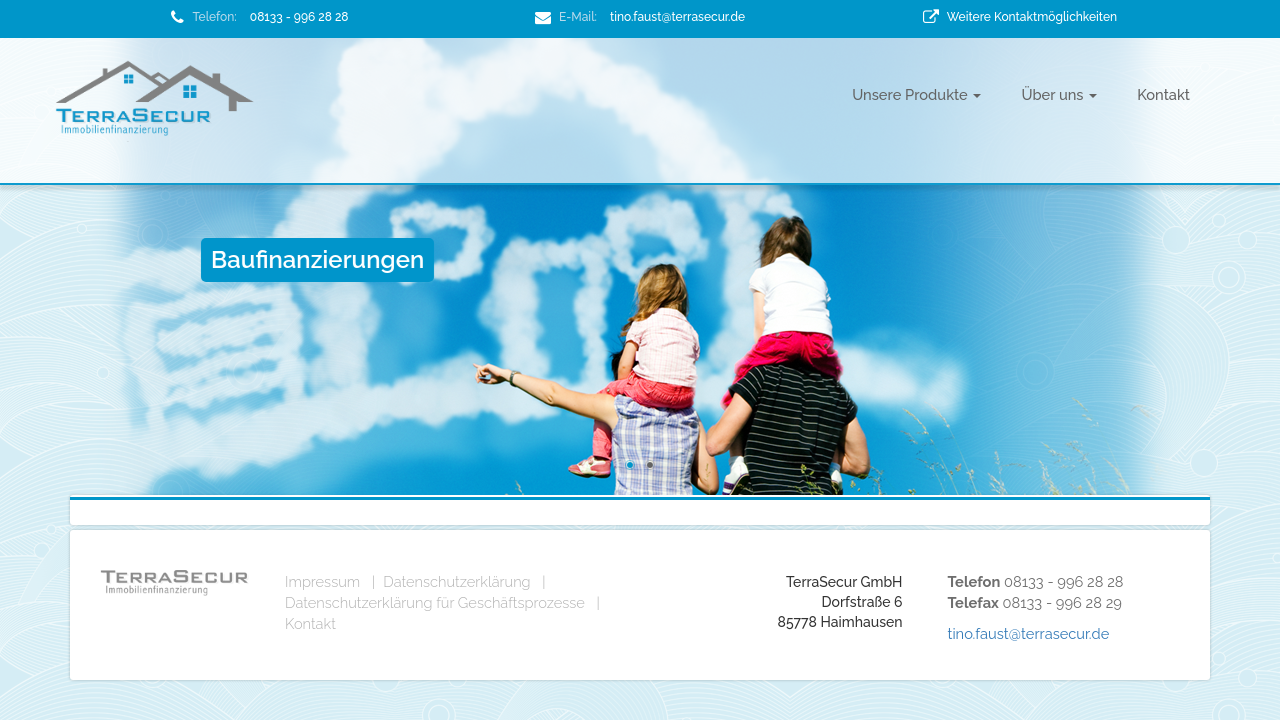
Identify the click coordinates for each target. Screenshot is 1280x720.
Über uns (1059, 94)
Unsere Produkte (916, 94)
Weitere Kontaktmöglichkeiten (1032, 17)
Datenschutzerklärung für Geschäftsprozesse (435, 602)
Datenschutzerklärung (456, 581)
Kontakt (1163, 94)
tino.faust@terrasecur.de (677, 17)
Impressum (322, 581)
